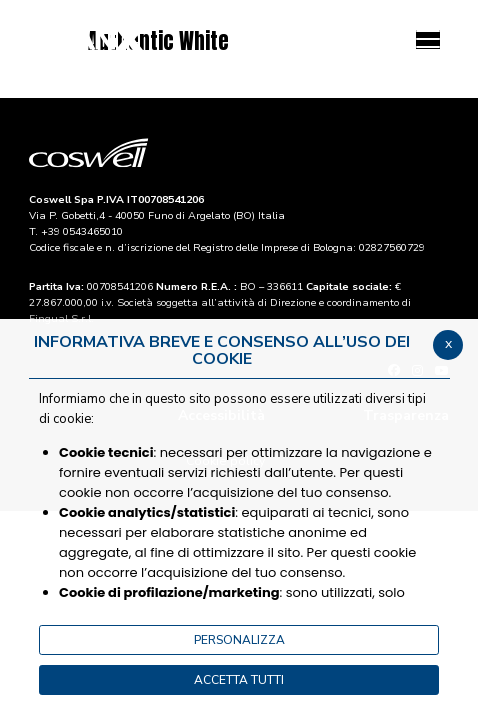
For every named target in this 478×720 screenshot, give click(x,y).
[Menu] (428, 39)
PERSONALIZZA (239, 640)
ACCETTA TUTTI (239, 680)
